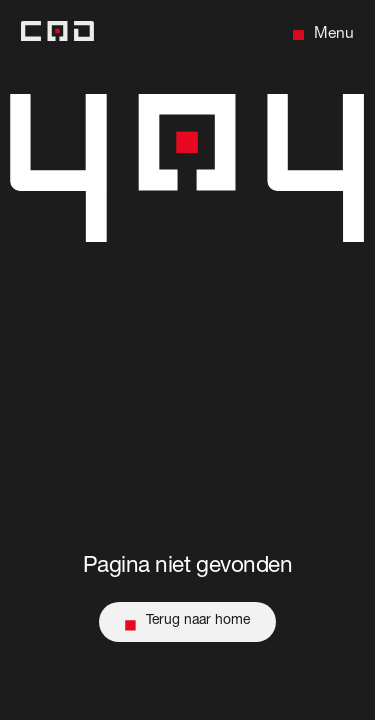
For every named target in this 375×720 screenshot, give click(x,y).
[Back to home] (57, 35)
